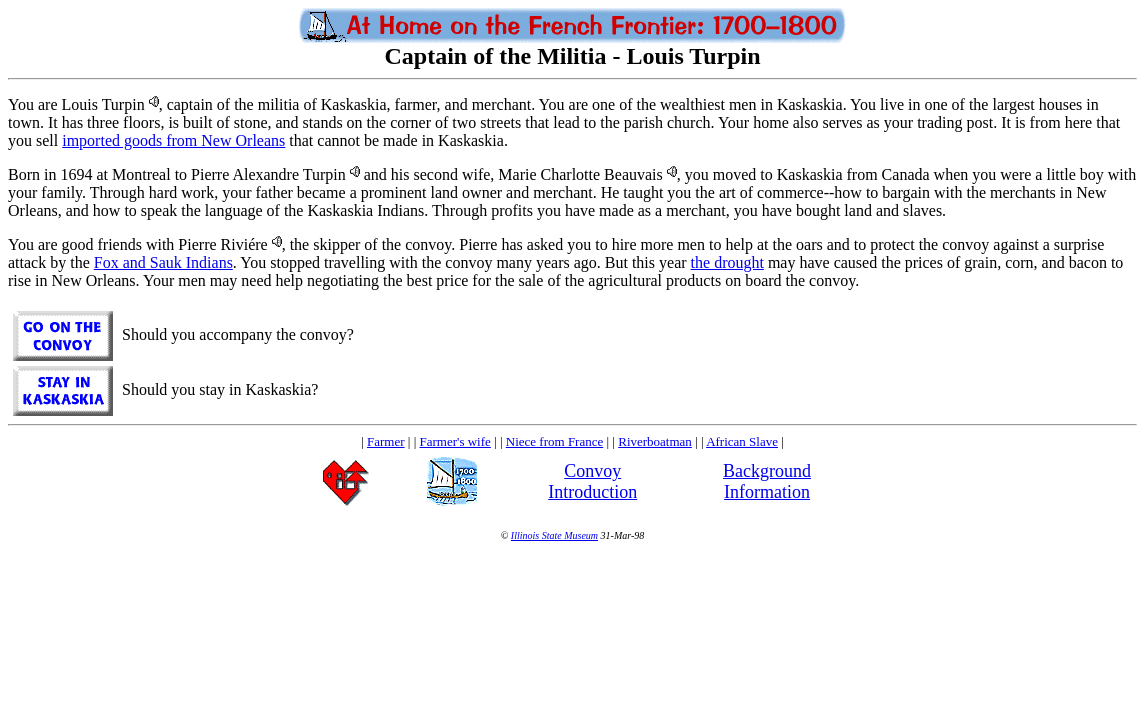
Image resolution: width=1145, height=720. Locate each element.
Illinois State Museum (554, 535)
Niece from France (554, 441)
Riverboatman (655, 441)
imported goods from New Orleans (173, 140)
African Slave (742, 441)
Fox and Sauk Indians (163, 262)
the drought (727, 262)
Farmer (386, 441)
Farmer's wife (455, 441)
